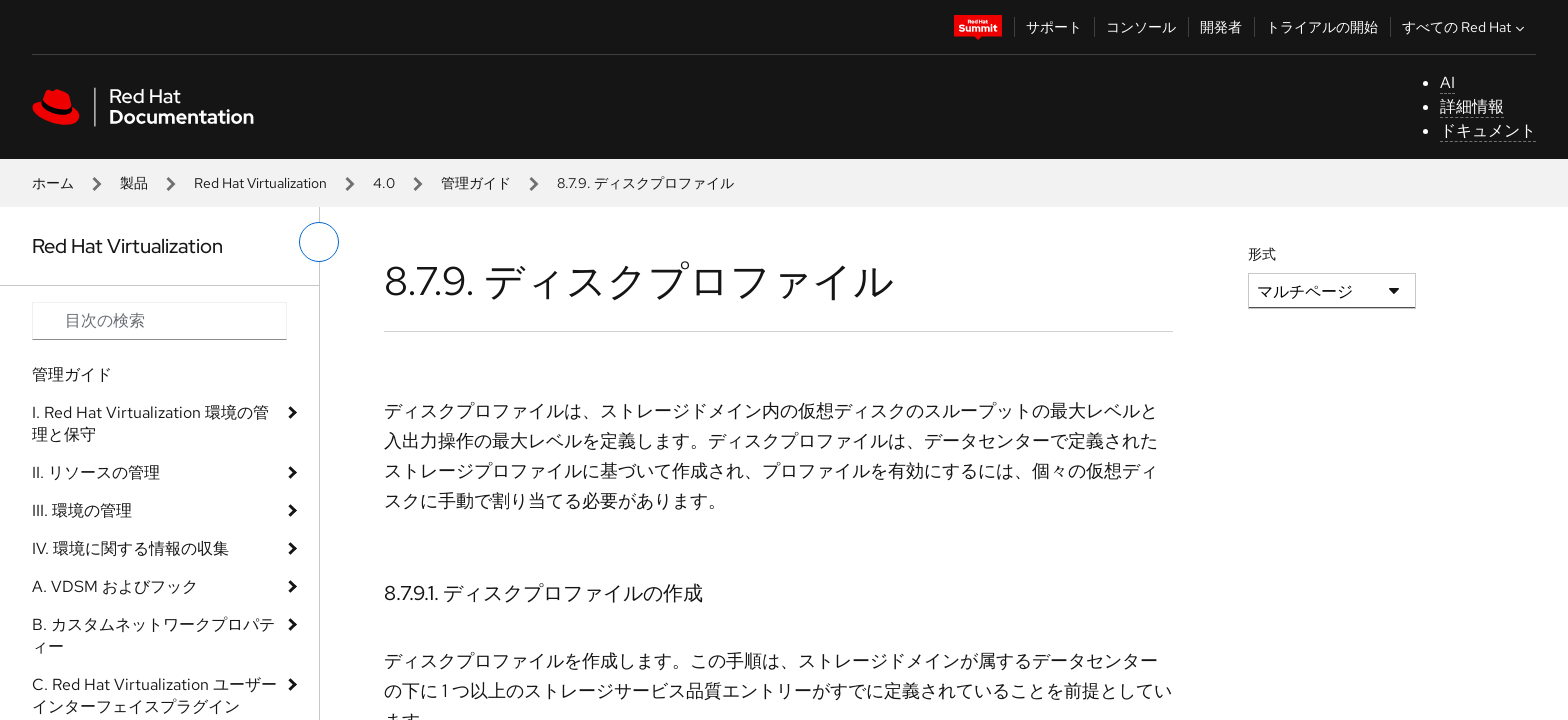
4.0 (384, 183)
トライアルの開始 (1322, 27)
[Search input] (159, 321)
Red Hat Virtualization (260, 183)
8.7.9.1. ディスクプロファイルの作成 (543, 593)
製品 (134, 183)
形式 (1262, 254)
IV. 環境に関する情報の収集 (130, 548)
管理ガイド (476, 183)
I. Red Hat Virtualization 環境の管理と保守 (150, 423)
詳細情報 (1472, 106)
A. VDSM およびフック (115, 586)
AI (1447, 82)
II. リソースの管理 (96, 472)
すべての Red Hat (1465, 27)
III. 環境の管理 (82, 510)
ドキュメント (1488, 130)
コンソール (1141, 27)
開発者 (1221, 27)
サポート (1054, 27)
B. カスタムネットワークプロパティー (153, 635)
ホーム (53, 183)
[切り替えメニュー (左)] (319, 242)
